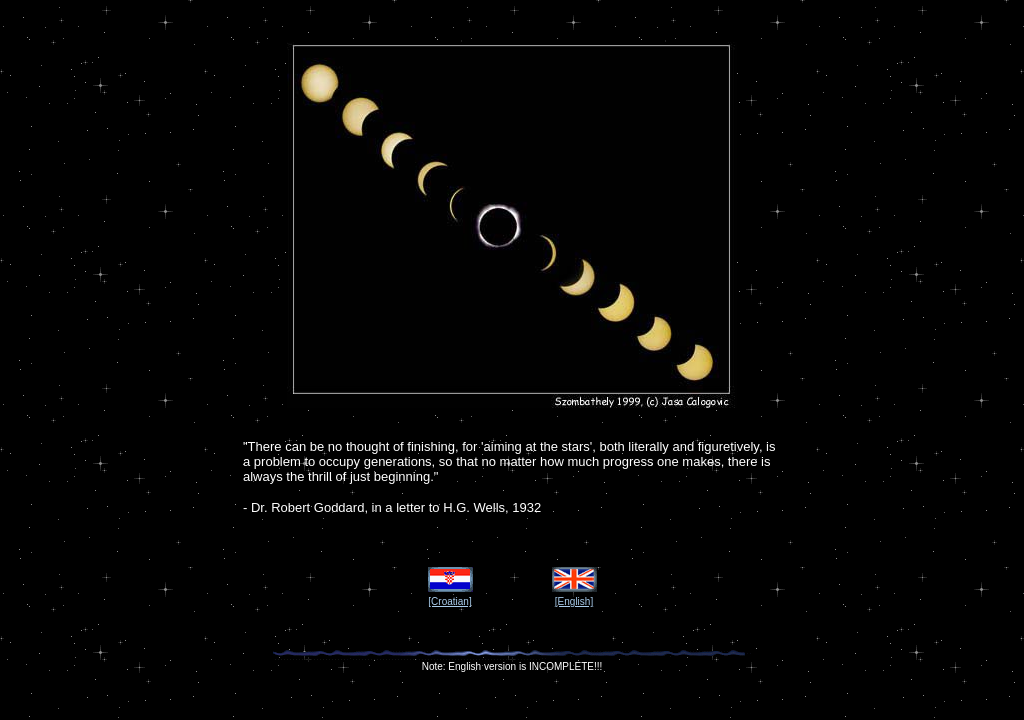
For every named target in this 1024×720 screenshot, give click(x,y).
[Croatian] (449, 601)
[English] (574, 601)
